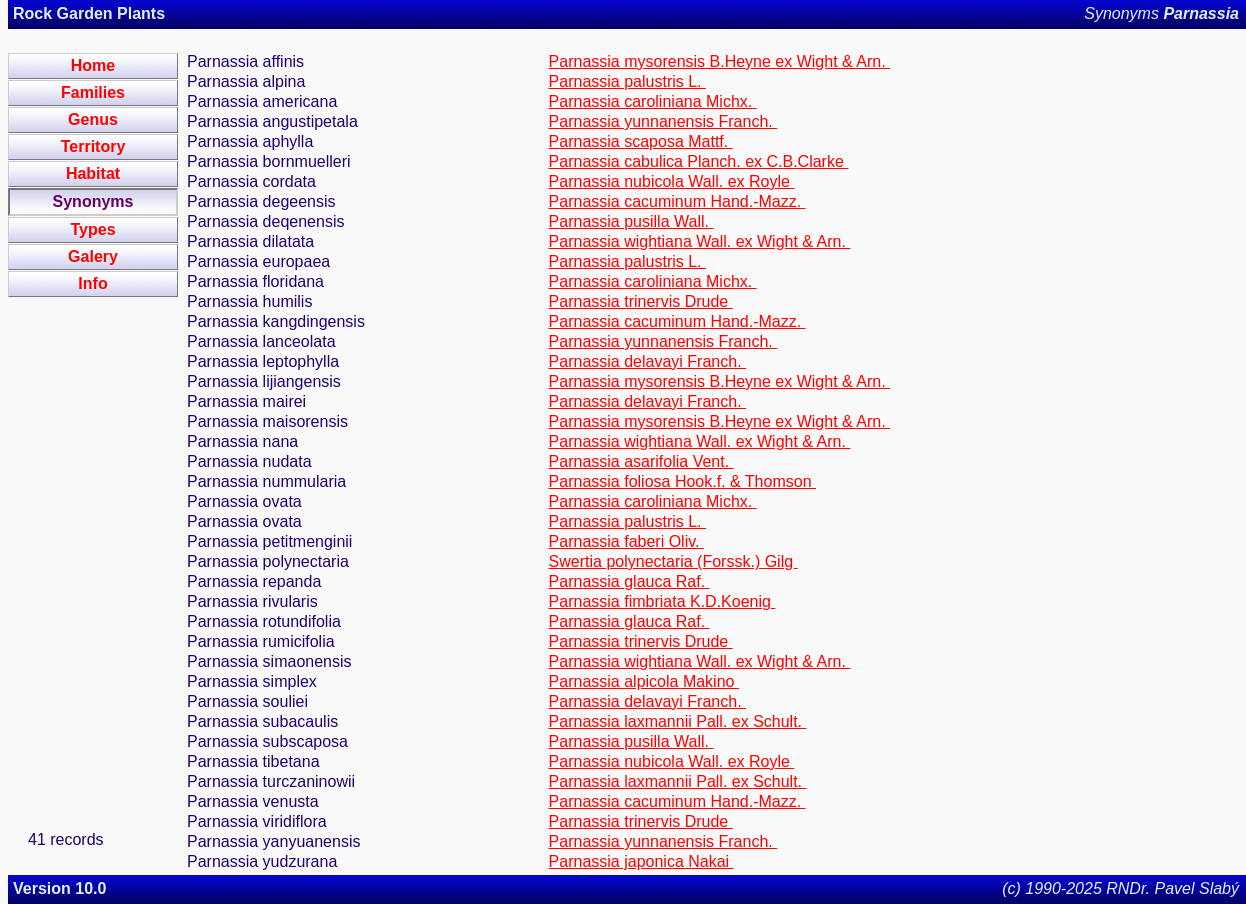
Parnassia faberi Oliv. (626, 541)
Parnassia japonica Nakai (641, 861)
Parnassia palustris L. (627, 81)
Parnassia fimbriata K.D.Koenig (662, 601)
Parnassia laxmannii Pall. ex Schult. (678, 721)
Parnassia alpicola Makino (644, 681)
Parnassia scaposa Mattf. (641, 141)
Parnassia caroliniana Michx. (653, 101)
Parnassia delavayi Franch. (647, 361)
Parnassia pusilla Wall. (631, 221)
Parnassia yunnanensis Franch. (663, 121)
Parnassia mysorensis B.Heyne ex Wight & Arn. (719, 61)
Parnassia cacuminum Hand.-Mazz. (677, 201)
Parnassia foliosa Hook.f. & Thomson (682, 481)
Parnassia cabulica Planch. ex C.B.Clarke (699, 161)
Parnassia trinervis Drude (641, 301)
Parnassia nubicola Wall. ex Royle (672, 181)
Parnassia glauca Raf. (629, 581)
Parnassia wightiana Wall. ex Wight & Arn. (700, 241)
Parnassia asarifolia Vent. (641, 461)
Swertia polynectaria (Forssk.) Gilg (673, 561)
